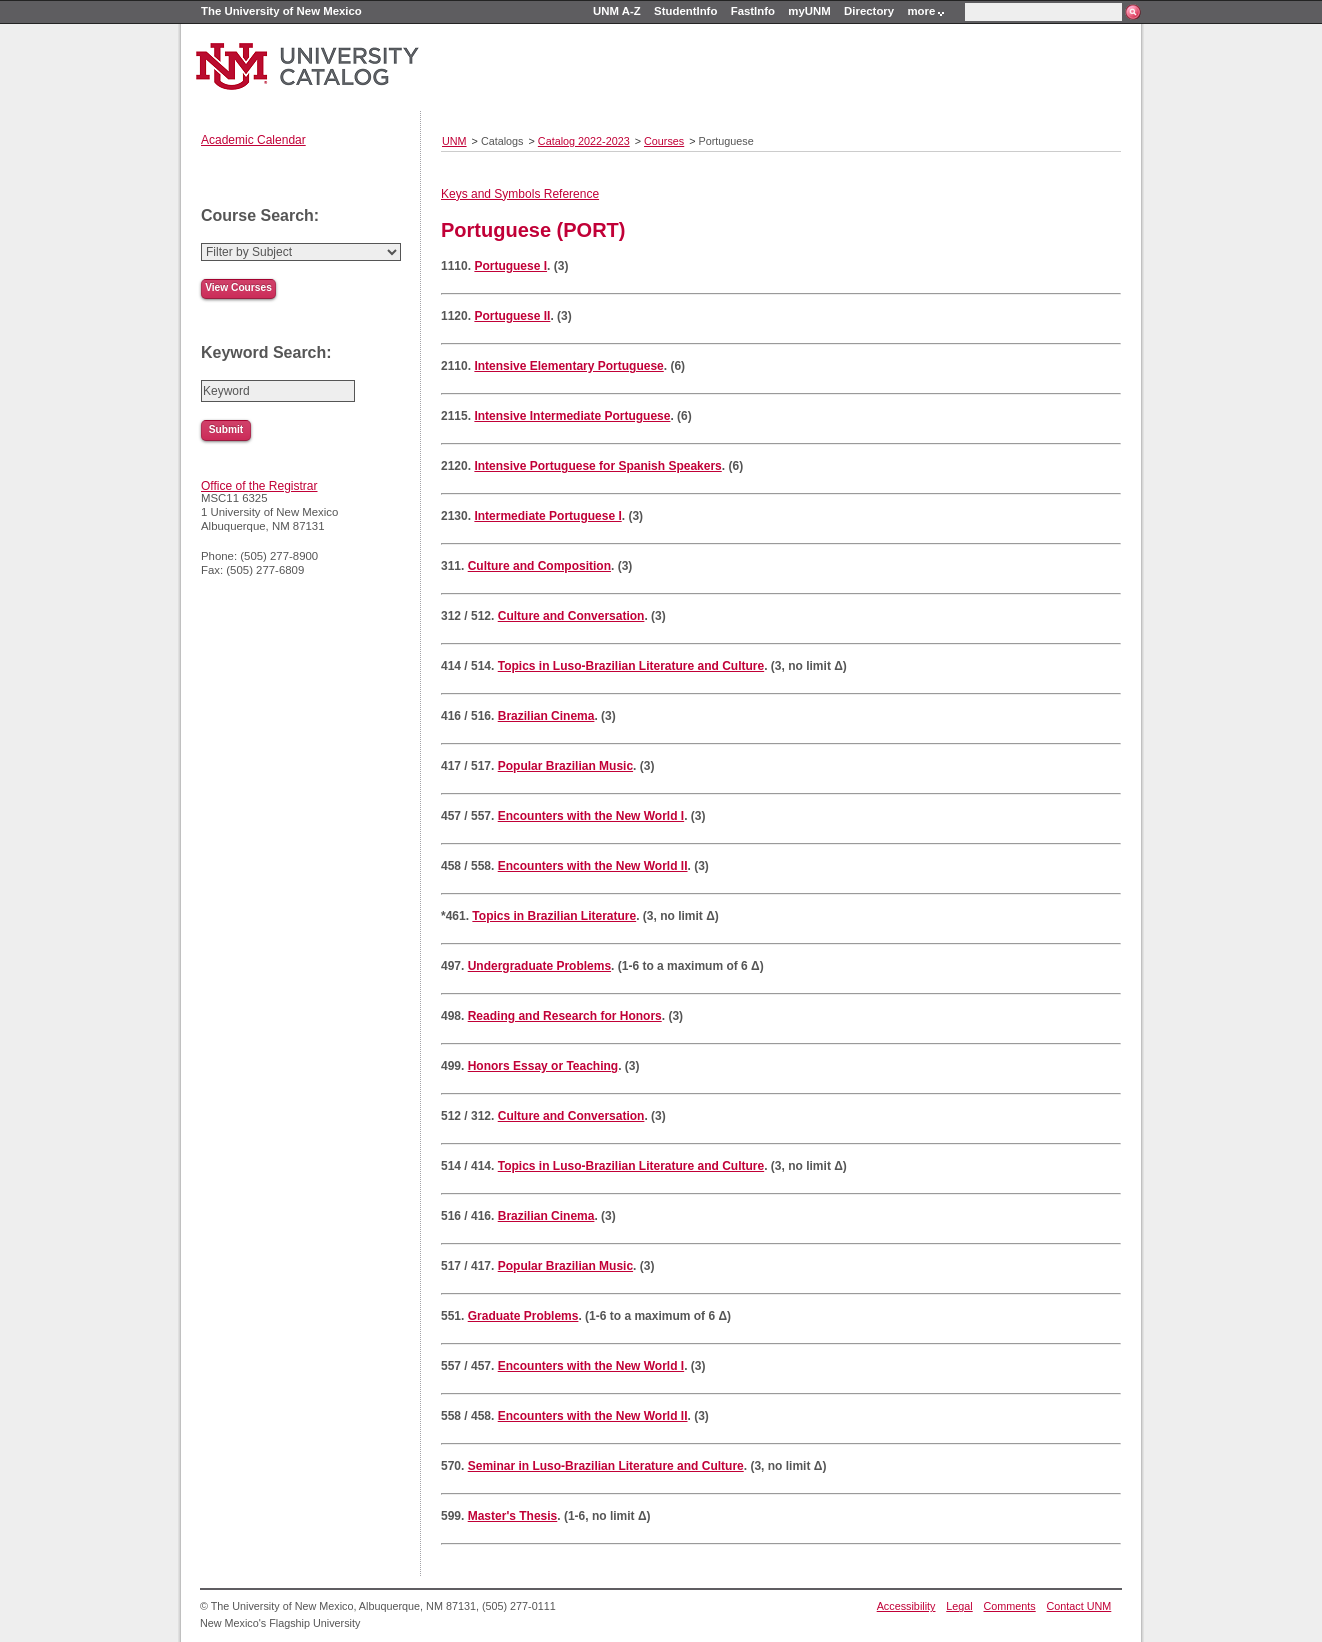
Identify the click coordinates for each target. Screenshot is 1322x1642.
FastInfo (753, 11)
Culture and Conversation (571, 616)
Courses (664, 141)
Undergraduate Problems (539, 966)
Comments (1010, 1606)
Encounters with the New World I (591, 816)
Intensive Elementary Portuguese (568, 366)
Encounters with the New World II (593, 866)
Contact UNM (1079, 1606)
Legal (959, 1606)
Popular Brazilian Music (565, 766)
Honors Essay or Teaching (543, 1066)
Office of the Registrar (259, 486)
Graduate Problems (523, 1316)
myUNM (809, 11)
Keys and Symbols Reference (520, 194)
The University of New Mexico (281, 11)
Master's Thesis (513, 1516)
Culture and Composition (539, 566)
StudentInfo (685, 11)
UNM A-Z (617, 11)
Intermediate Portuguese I (547, 516)
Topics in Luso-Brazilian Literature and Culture (631, 666)
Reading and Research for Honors (565, 1016)
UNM (454, 141)
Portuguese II (512, 316)
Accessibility (906, 1606)
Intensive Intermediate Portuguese (572, 416)
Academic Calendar (253, 140)
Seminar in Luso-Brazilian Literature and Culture (606, 1466)
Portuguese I (510, 266)
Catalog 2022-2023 (584, 141)
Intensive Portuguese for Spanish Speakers (597, 466)
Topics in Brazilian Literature (554, 916)
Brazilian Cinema (546, 716)
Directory (869, 11)
